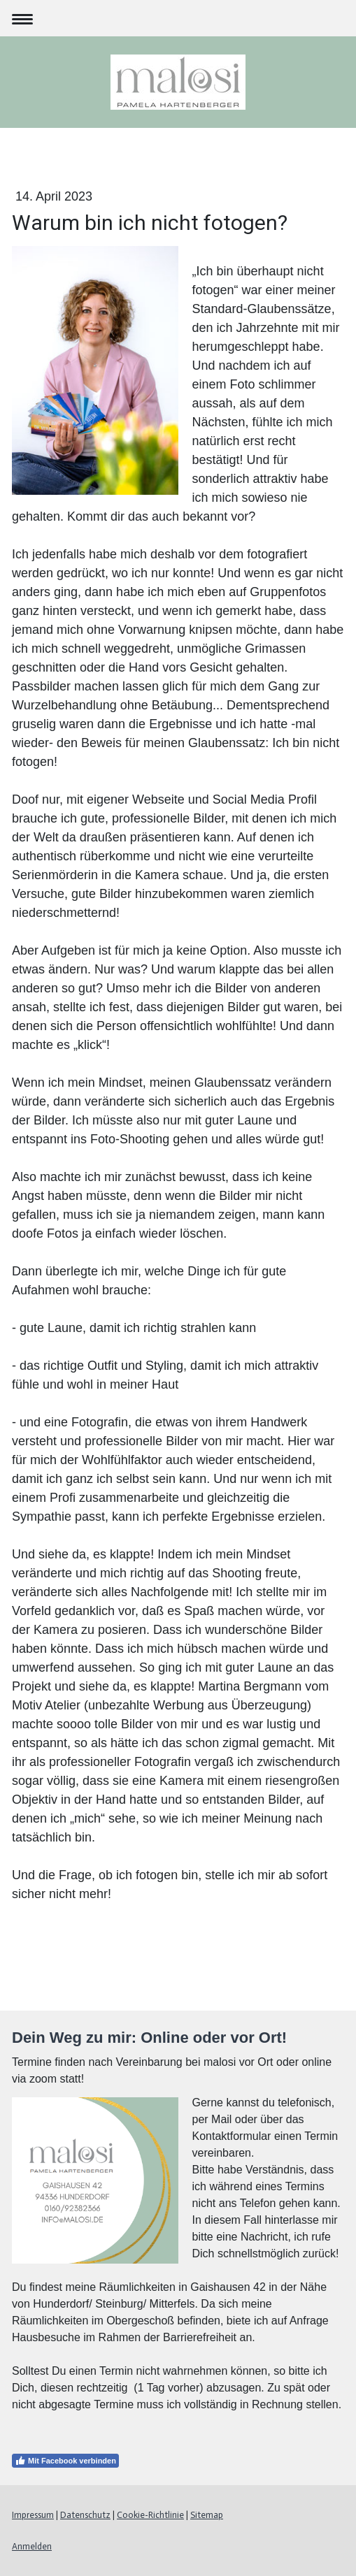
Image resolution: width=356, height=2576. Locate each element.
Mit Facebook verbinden (65, 2460)
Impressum (33, 2515)
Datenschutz (85, 2515)
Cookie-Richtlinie (150, 2515)
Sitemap (206, 2515)
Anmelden (32, 2546)
